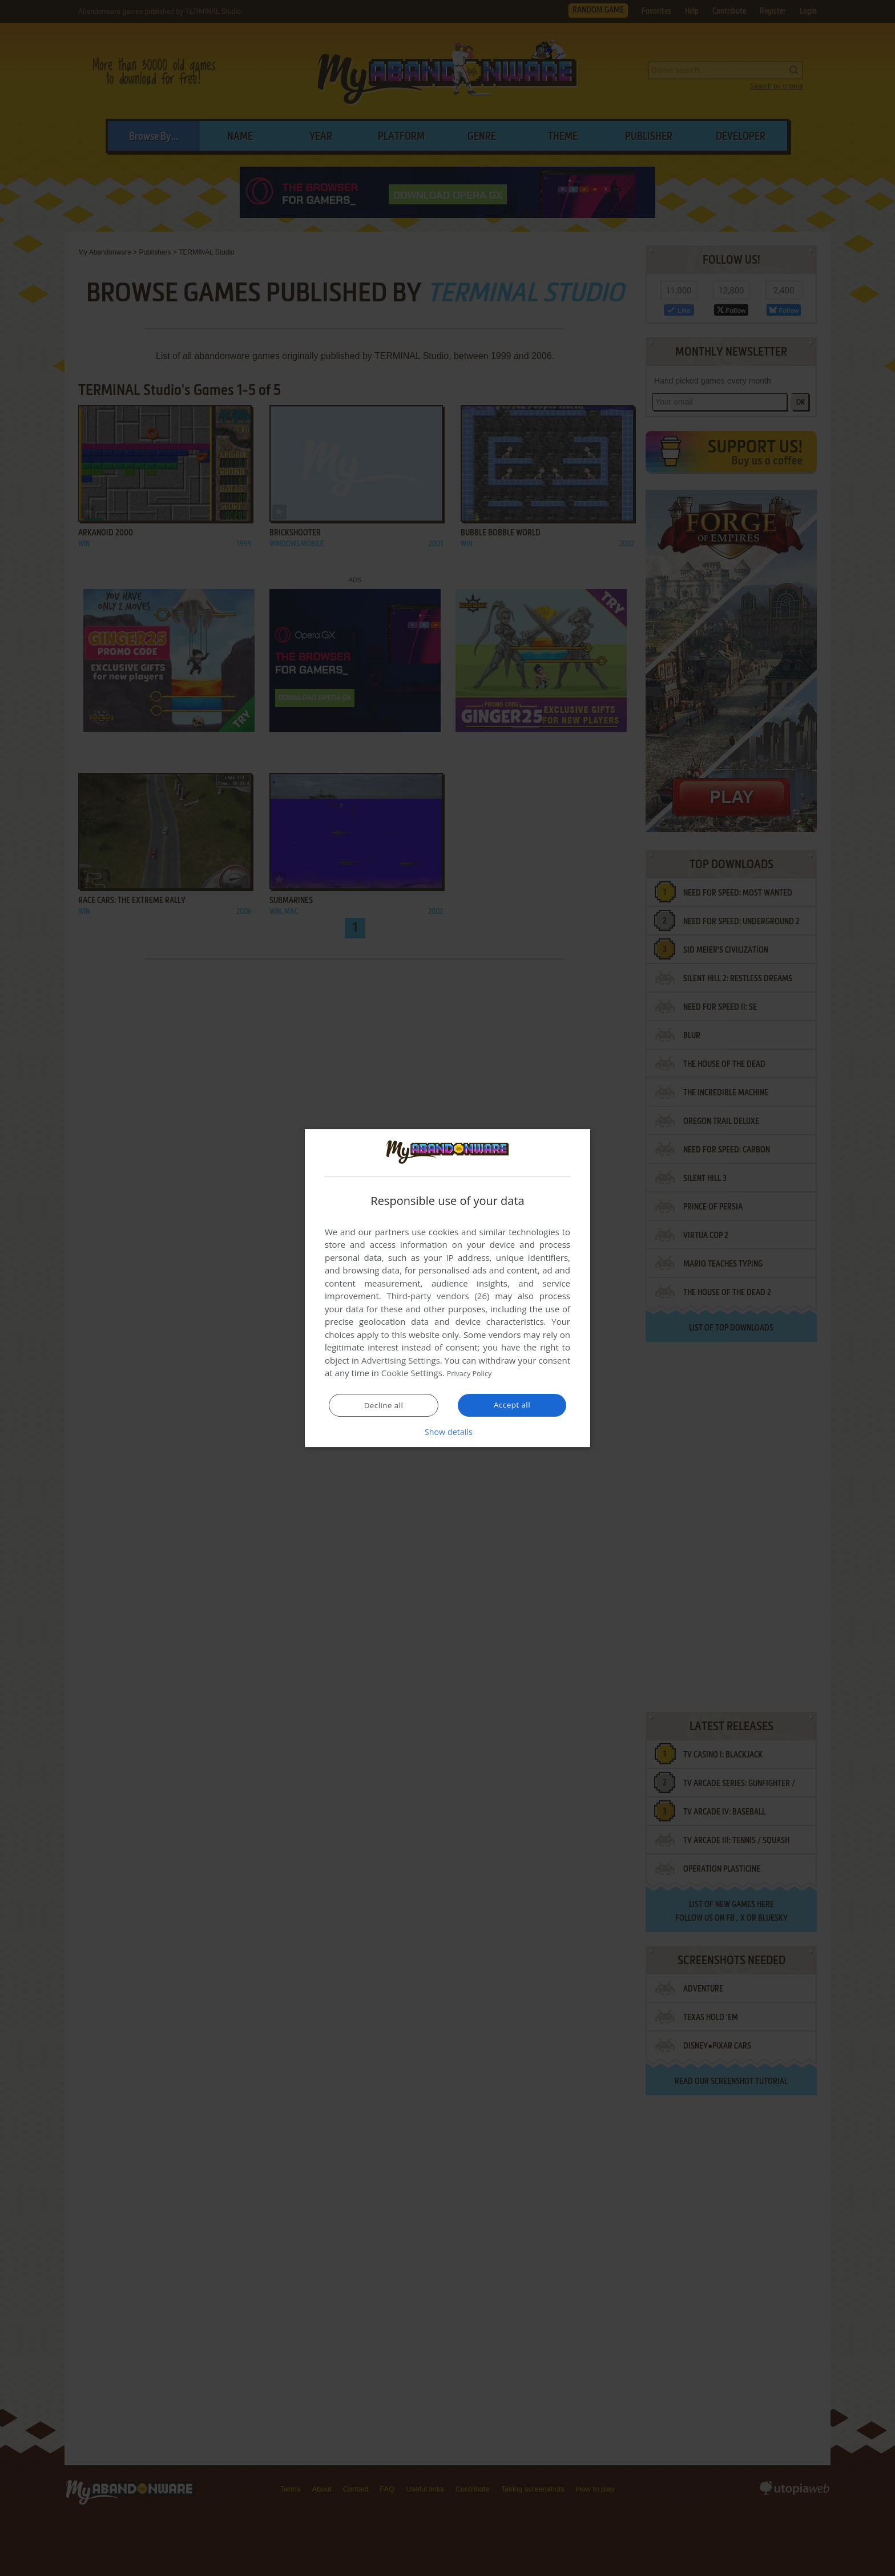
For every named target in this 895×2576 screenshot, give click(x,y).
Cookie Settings (411, 1373)
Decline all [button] (383, 1406)
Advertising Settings (400, 1360)
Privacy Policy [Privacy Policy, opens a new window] (474, 1373)
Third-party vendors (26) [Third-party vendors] (437, 1296)
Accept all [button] (512, 1405)
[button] (447, 1432)
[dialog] (447, 1287)
